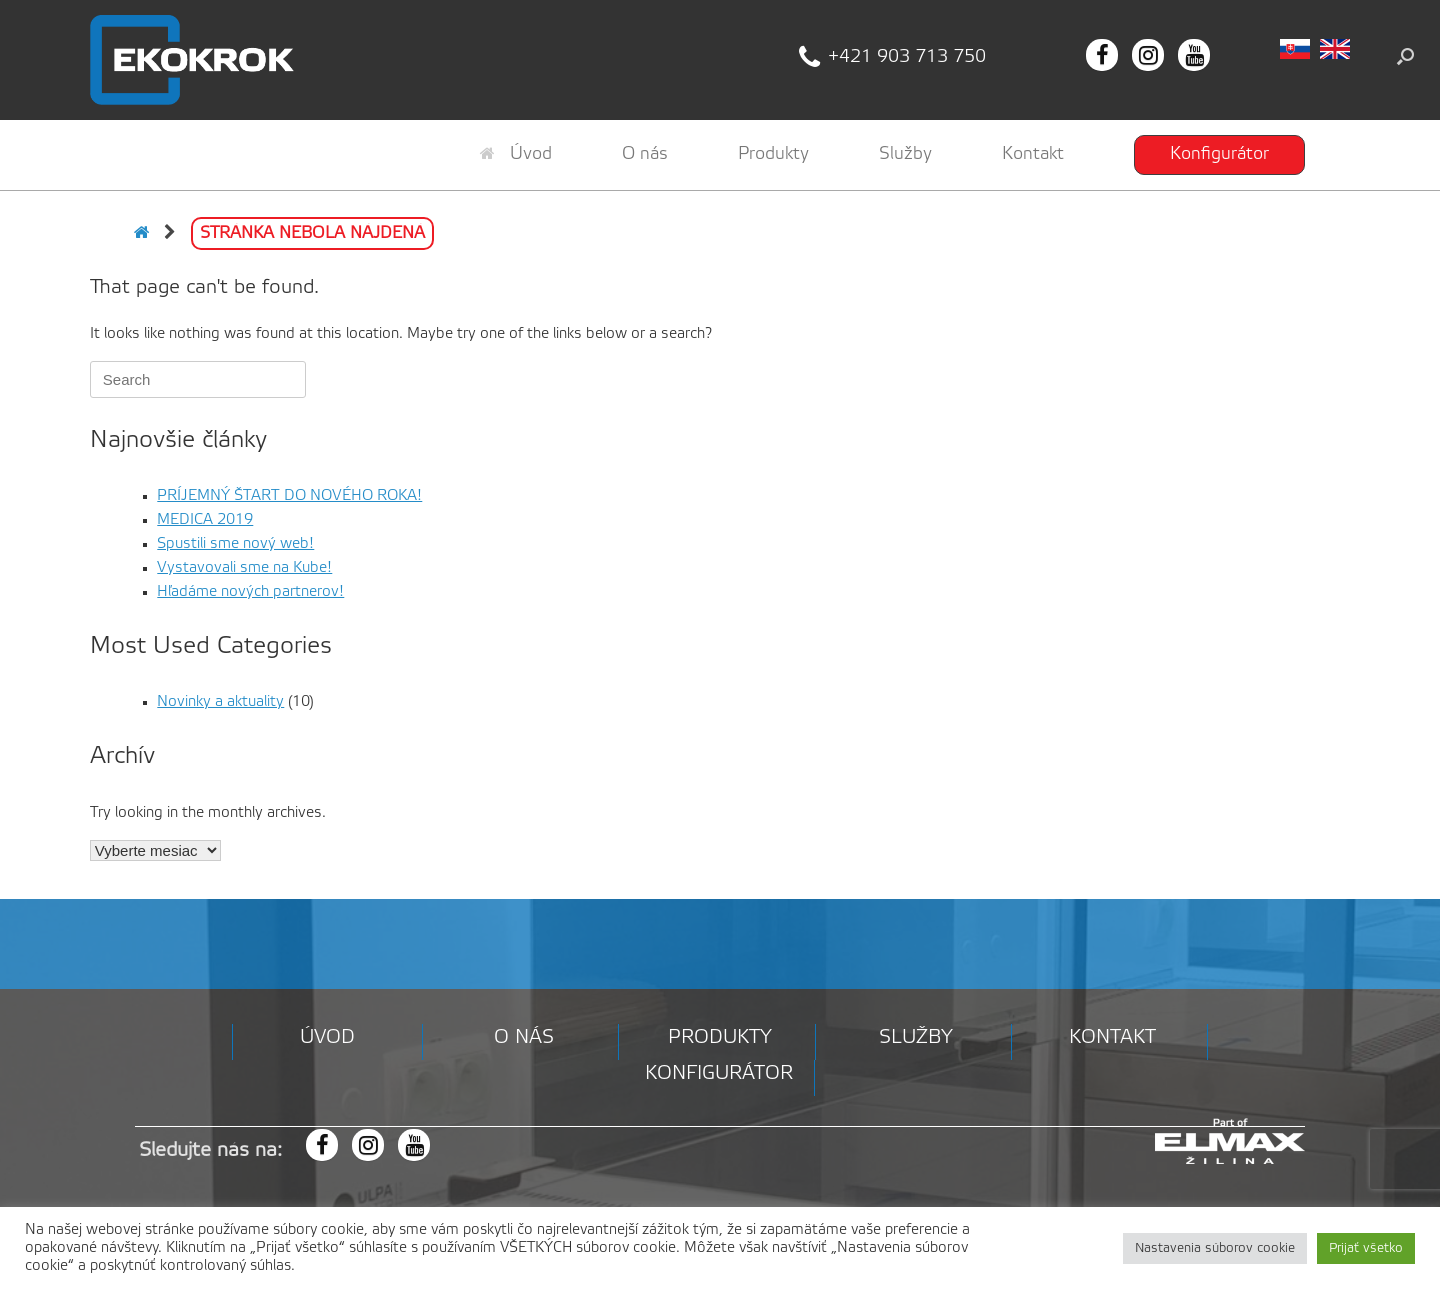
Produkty (773, 154)
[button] (1405, 56)
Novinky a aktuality (220, 702)
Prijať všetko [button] (1366, 1248)
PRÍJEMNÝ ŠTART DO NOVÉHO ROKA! (289, 496)
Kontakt (1033, 154)
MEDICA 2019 (205, 520)
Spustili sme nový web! (235, 544)
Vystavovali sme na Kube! (244, 568)
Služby (905, 154)
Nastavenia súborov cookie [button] (1215, 1248)
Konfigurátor (1219, 154)
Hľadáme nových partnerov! (250, 592)
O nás (645, 154)
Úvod (516, 154)
